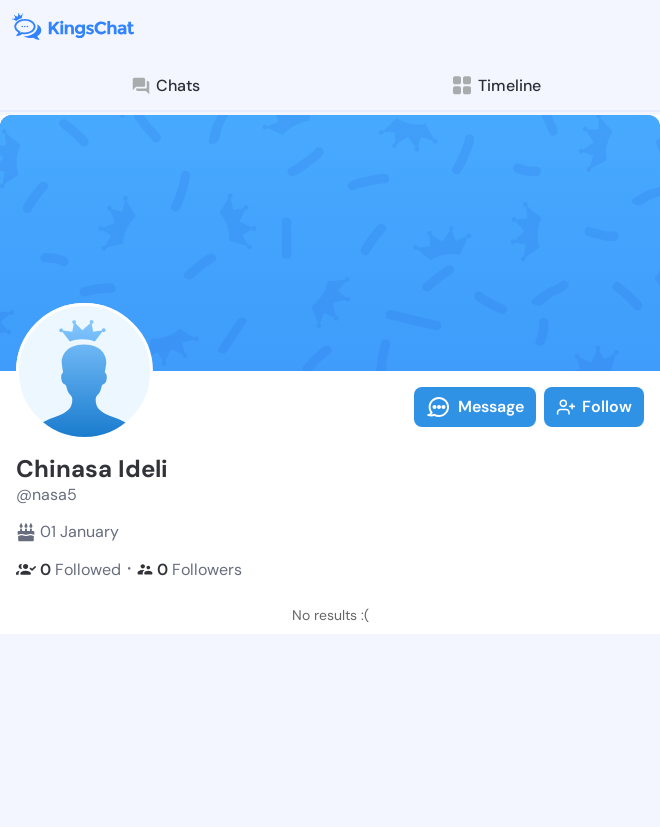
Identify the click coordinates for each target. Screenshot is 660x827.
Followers (189, 569)
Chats (165, 86)
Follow (594, 406)
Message (475, 407)
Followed (68, 569)
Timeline (495, 85)
